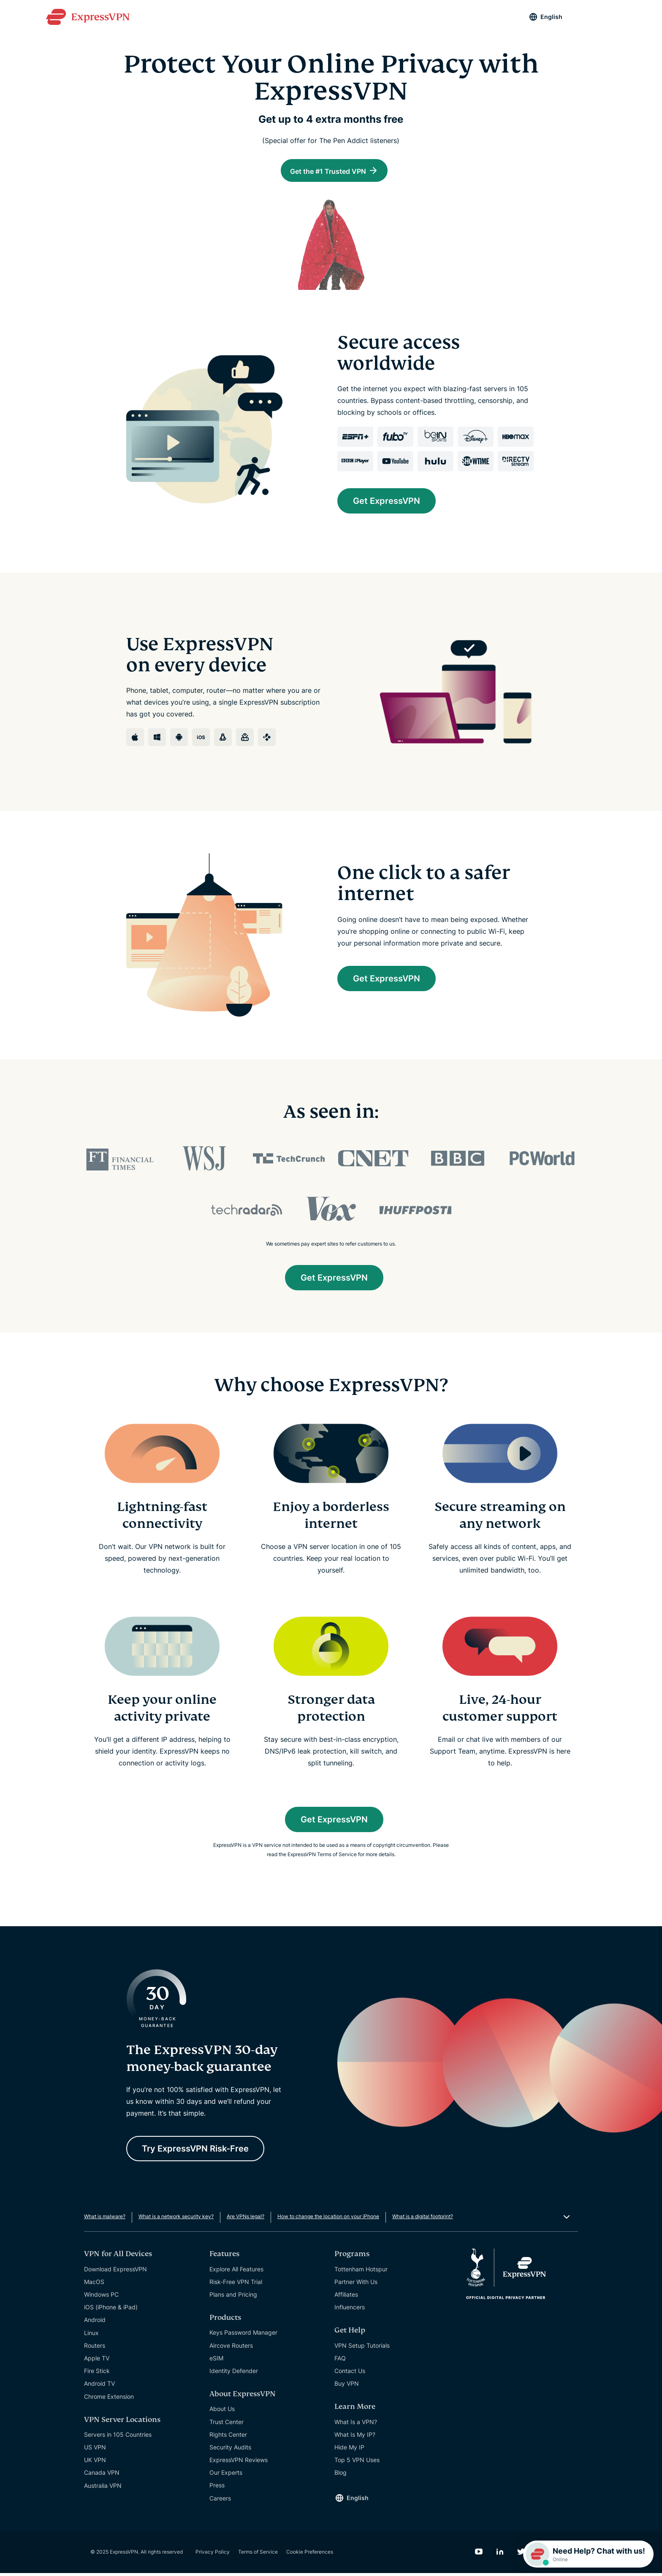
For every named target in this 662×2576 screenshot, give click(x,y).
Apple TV (96, 2361)
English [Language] (551, 16)
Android (95, 2323)
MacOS (94, 2284)
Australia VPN (103, 2488)
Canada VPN (101, 2475)
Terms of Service (258, 2555)
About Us (222, 2412)
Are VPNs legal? (245, 2219)
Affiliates (346, 2297)
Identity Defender (233, 2373)
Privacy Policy (212, 2555)
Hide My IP (349, 2450)
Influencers (349, 2310)
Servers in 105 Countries (118, 2437)
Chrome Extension (109, 2399)
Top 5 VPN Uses (357, 2462)
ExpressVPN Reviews (238, 2462)
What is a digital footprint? (422, 2219)
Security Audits (230, 2450)
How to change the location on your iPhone (328, 2219)
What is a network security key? (176, 2219)
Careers (220, 2501)
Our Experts (225, 2475)
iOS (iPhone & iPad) (111, 2310)
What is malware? (104, 2219)
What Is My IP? (354, 2437)
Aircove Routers (231, 2348)
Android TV (99, 2386)
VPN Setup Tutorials (362, 2348)
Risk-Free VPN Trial (235, 2284)
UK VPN (95, 2463)
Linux (91, 2335)
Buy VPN (346, 2386)
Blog (340, 2475)
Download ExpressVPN (115, 2272)
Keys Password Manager (243, 2335)
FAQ (340, 2361)
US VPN (95, 2450)
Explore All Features (236, 2272)
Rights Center (228, 2437)
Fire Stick (97, 2373)
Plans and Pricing (233, 2297)
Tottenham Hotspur (361, 2272)
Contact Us (349, 2373)
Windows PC (101, 2297)
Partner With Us (355, 2284)
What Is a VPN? (355, 2424)
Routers (94, 2348)
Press (217, 2488)
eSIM (216, 2361)
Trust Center (226, 2424)
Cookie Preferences (309, 2555)
